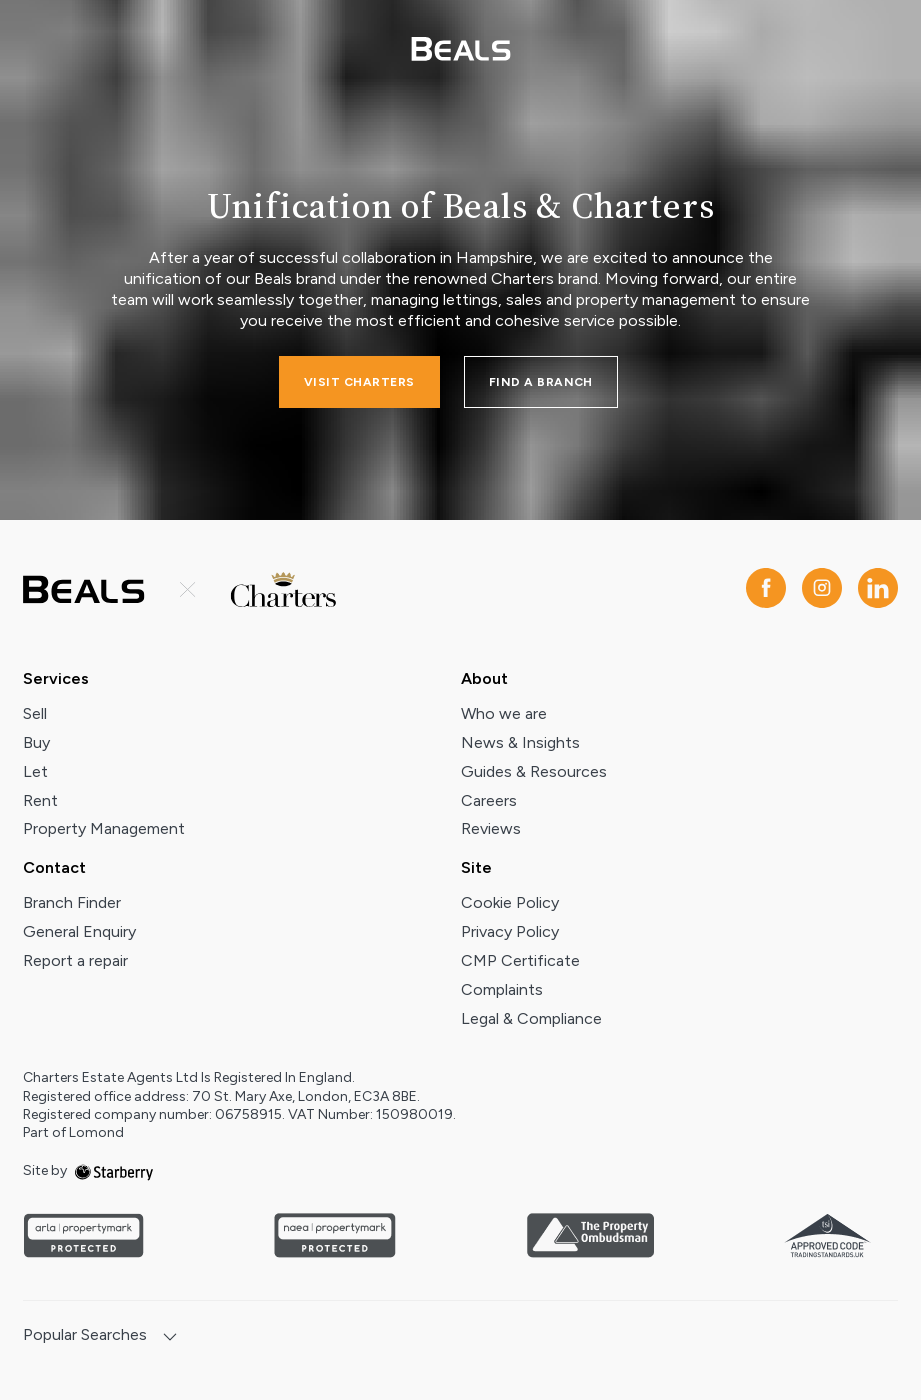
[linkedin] (878, 589)
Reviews (491, 828)
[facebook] (766, 589)
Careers (489, 800)
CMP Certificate (520, 960)
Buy (36, 742)
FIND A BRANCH (541, 382)
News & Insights (520, 742)
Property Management (104, 828)
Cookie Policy (510, 902)
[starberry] (114, 1170)
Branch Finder (72, 902)
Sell (35, 713)
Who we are (504, 713)
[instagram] (822, 589)
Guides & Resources (534, 771)
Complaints (502, 989)
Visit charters (359, 382)
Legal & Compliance (531, 1018)
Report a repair (75, 960)
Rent (40, 800)
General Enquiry (79, 931)
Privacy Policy (510, 931)
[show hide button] (170, 1338)
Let (35, 771)
